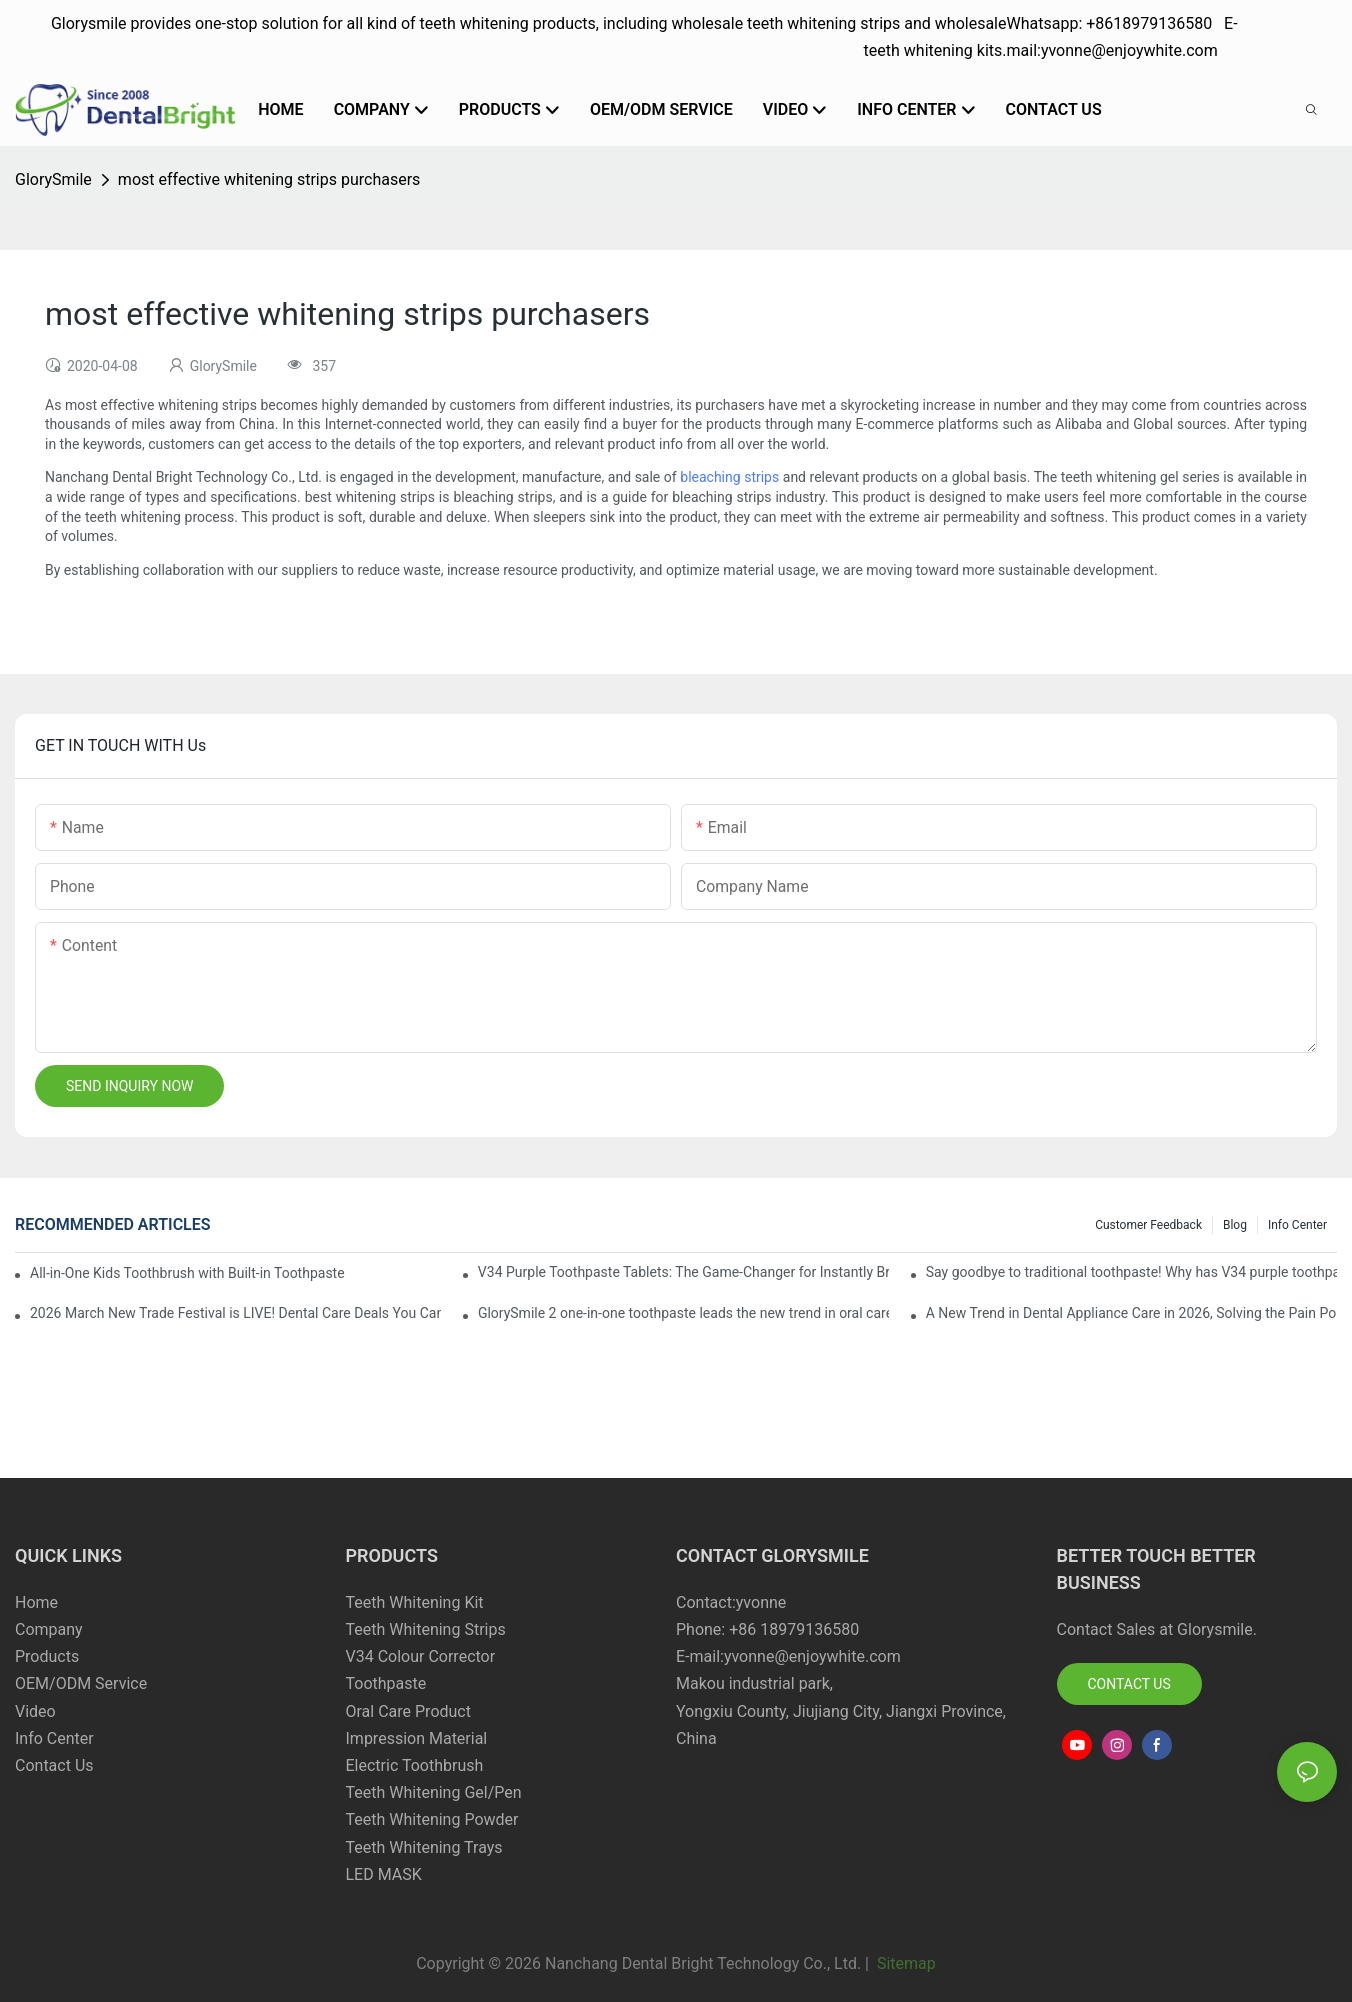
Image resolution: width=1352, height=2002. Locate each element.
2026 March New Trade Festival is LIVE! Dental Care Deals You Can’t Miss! (235, 1313)
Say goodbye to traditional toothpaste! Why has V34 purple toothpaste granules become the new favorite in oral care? (1131, 1272)
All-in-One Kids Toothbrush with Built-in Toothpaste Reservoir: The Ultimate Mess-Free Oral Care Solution (188, 1273)
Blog (1235, 1225)
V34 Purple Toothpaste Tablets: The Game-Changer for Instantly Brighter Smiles (683, 1272)
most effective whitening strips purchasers (269, 179)
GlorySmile (53, 179)
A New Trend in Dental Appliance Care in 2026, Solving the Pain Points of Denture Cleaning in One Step (1131, 1313)
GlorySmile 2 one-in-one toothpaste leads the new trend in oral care (683, 1313)
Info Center (1297, 1225)
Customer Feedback (1148, 1225)
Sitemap (904, 1963)
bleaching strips (729, 477)
